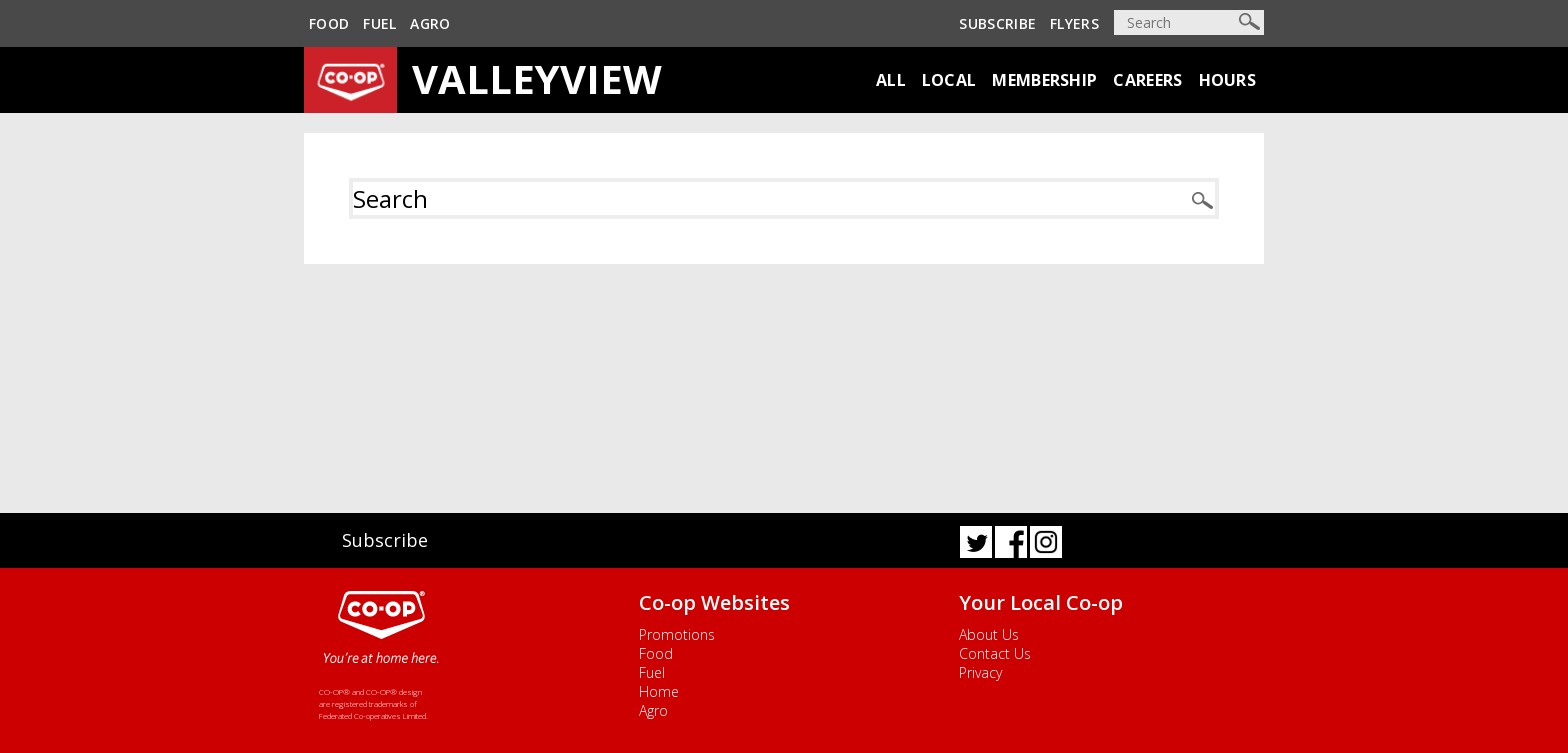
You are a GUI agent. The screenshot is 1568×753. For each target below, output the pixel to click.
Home (659, 691)
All (891, 80)
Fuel (379, 23)
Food (329, 23)
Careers (1147, 80)
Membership (1044, 80)
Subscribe (997, 23)
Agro (430, 23)
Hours (1228, 80)
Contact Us (995, 653)
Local (949, 80)
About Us (989, 634)
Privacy (980, 672)
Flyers (1074, 23)
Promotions (677, 634)
